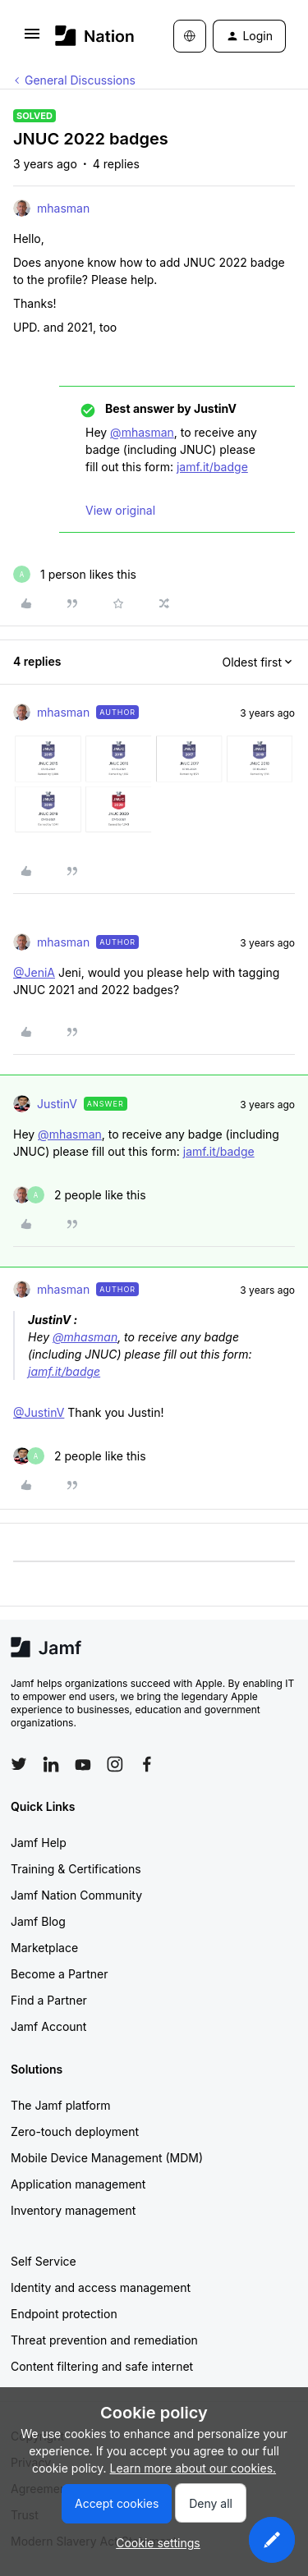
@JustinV (38, 1412)
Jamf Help (39, 1842)
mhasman (63, 208)
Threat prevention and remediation (104, 2340)
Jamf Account (48, 2026)
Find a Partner (49, 2000)
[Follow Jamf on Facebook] (147, 1764)
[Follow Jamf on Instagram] (115, 1764)
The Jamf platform (61, 2105)
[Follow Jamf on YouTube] (83, 1764)
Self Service (43, 2261)
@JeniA (34, 972)
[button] (32, 39)
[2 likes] (79, 1194)
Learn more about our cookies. (193, 2468)
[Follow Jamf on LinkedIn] (51, 1764)
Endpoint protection (64, 2314)
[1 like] (74, 574)
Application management (78, 2184)
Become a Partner (59, 1974)
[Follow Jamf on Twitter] (19, 1764)
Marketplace (44, 1948)
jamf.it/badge (212, 467)
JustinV (57, 1104)
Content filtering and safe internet (102, 2366)
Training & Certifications (76, 1869)
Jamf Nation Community (76, 1895)
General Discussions (80, 80)
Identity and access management (101, 2287)
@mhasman (142, 432)
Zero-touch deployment (75, 2131)
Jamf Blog (38, 1921)
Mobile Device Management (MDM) (107, 2158)
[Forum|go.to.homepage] (90, 35)
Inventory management (73, 2210)
